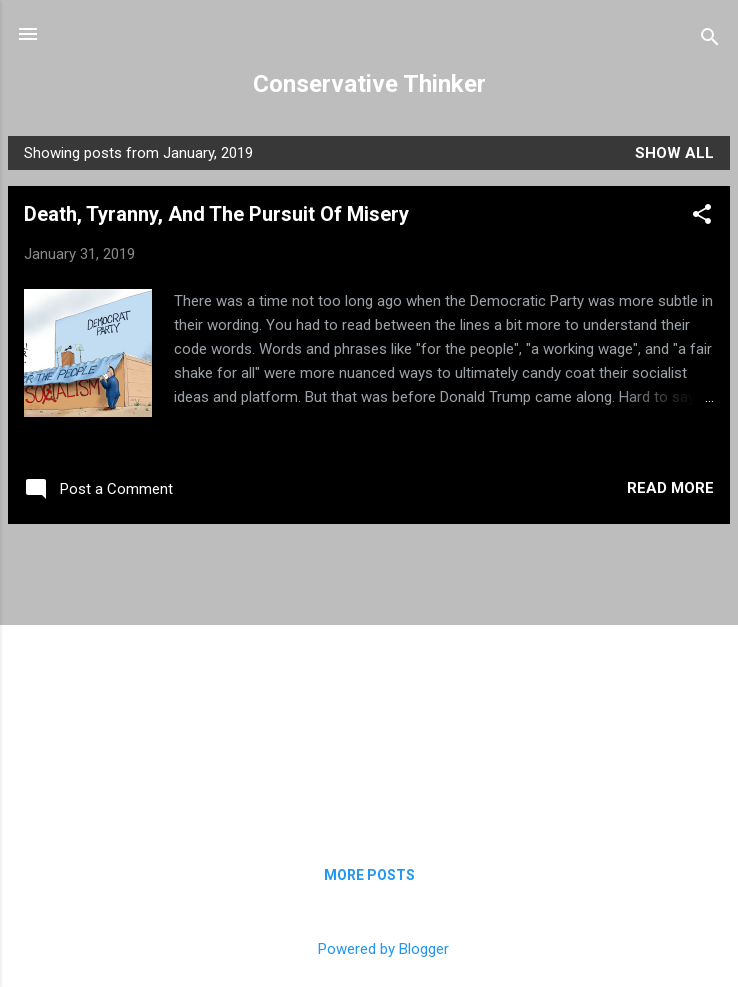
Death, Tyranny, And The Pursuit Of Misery (216, 214)
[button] (702, 217)
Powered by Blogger (369, 949)
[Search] (710, 40)
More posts (369, 875)
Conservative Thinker (369, 84)
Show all (674, 153)
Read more (670, 488)
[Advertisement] (369, 680)
